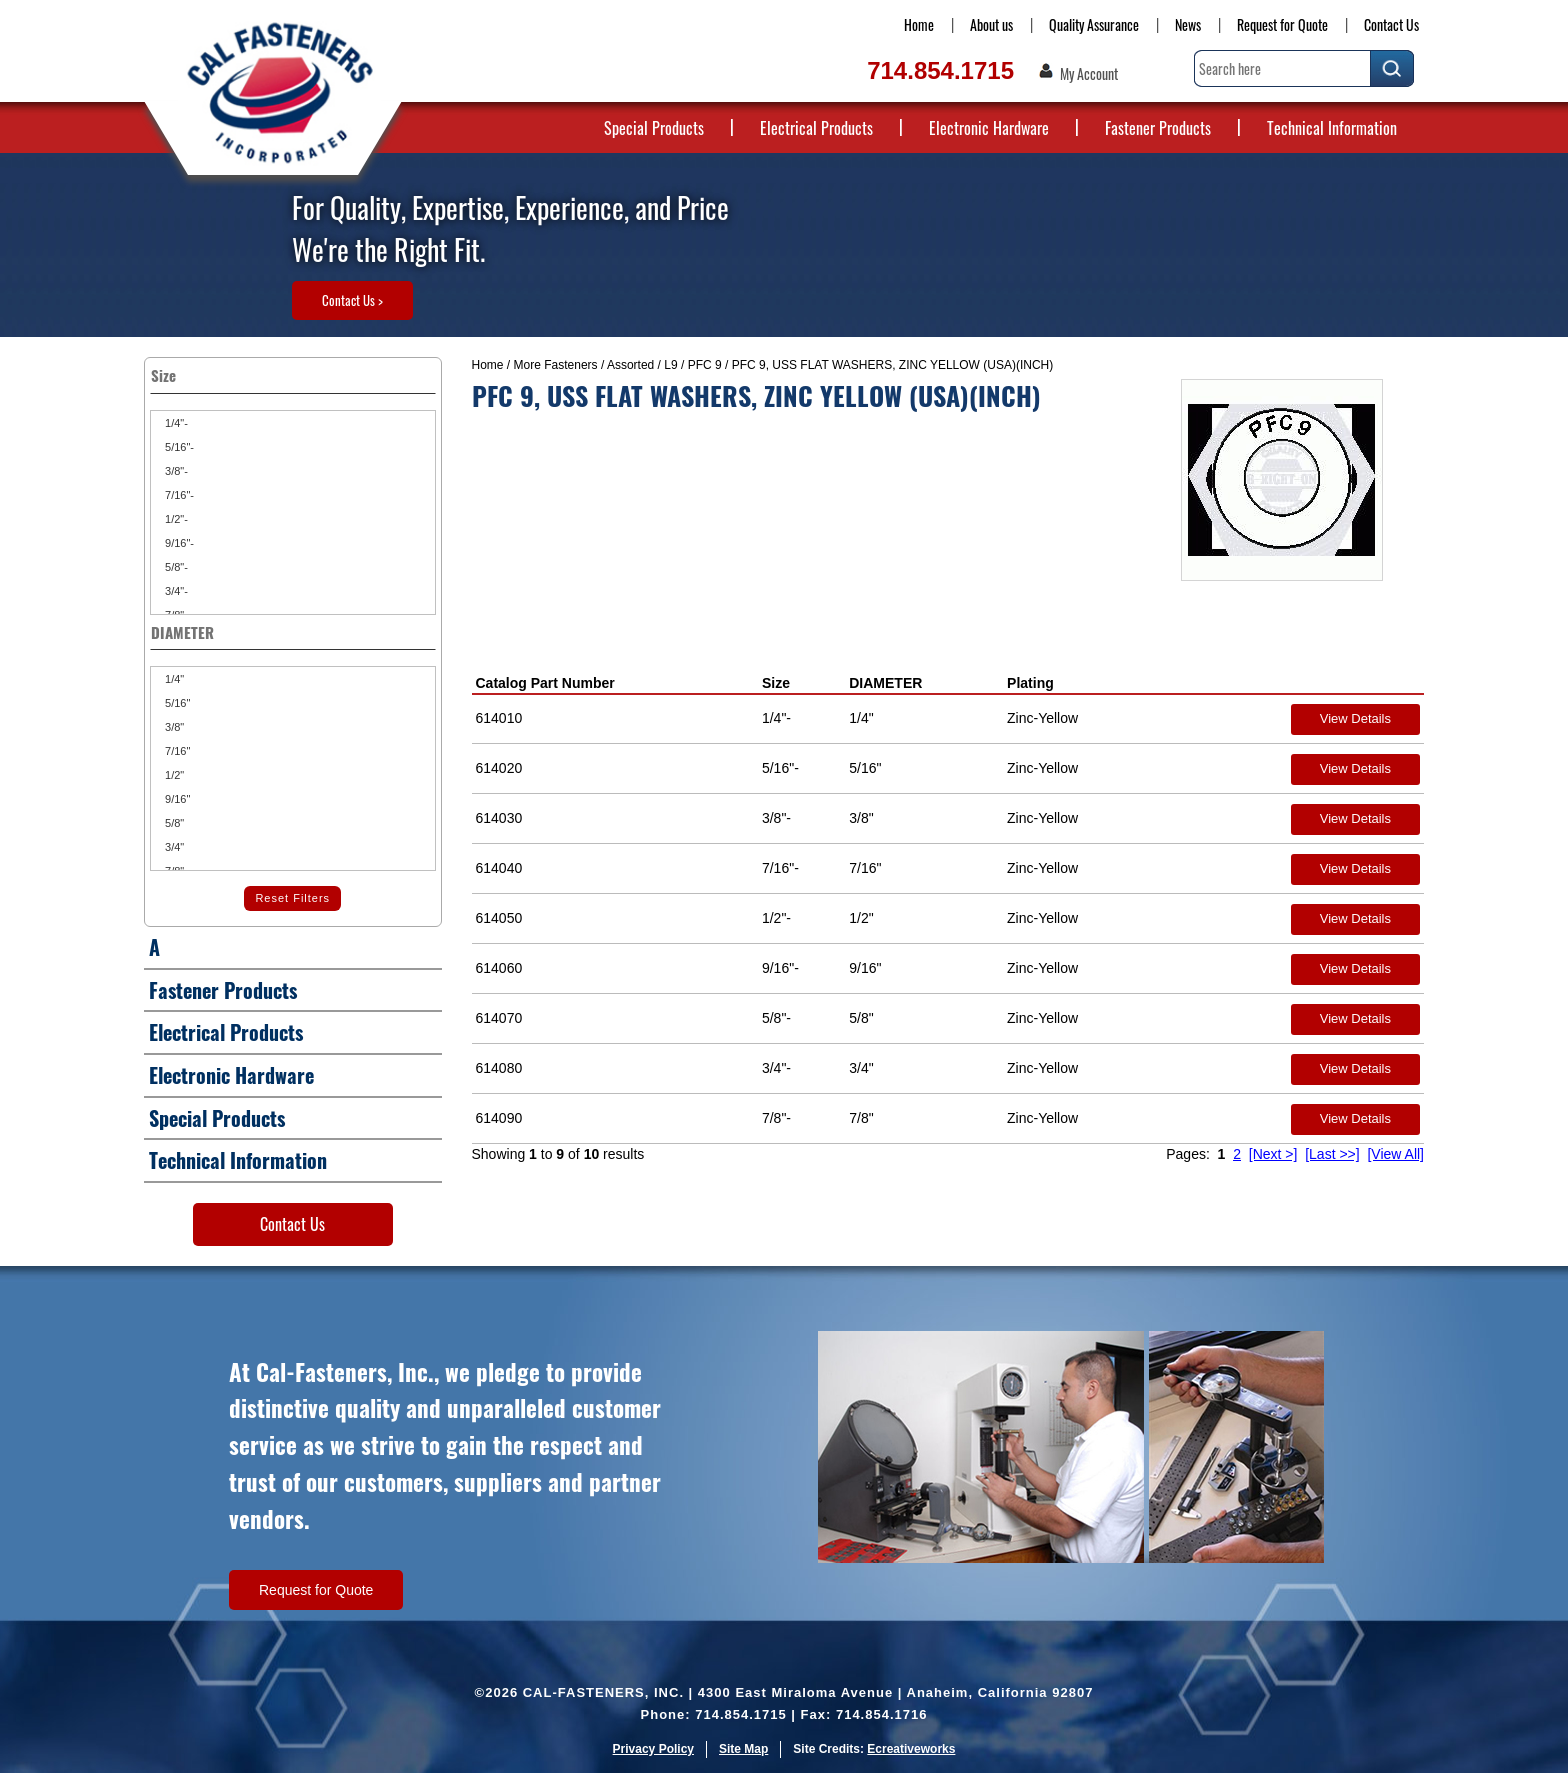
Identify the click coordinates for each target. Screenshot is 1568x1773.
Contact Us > (352, 300)
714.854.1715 (940, 70)
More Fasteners (556, 365)
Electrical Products (816, 128)
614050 (499, 918)
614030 (499, 818)
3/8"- (175, 471)
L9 (670, 365)
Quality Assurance (1094, 24)
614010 (499, 718)
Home (919, 24)
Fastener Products (1158, 128)
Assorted (630, 365)
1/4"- (175, 423)
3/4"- (175, 591)
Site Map (743, 1749)
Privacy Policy (653, 1749)
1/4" (173, 679)
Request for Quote (1282, 24)
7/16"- (178, 495)
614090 (499, 1118)
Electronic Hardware (989, 128)
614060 (499, 968)
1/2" (173, 775)
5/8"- (175, 567)
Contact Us (1391, 24)
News (1188, 24)
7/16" (176, 751)
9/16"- (178, 543)
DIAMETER (885, 683)
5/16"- (178, 447)
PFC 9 (705, 365)
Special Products (654, 128)
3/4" (173, 847)
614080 (499, 1068)
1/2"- (175, 519)
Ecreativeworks (911, 1749)
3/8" (173, 727)
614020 (499, 768)
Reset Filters (292, 898)
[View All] (1395, 1154)
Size (776, 683)
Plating (1030, 683)
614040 (499, 868)
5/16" (176, 703)
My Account (1089, 74)
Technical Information (1332, 128)
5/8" (173, 823)
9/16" (176, 799)
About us (991, 24)
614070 (499, 1018)
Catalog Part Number (545, 683)
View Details (1355, 718)
